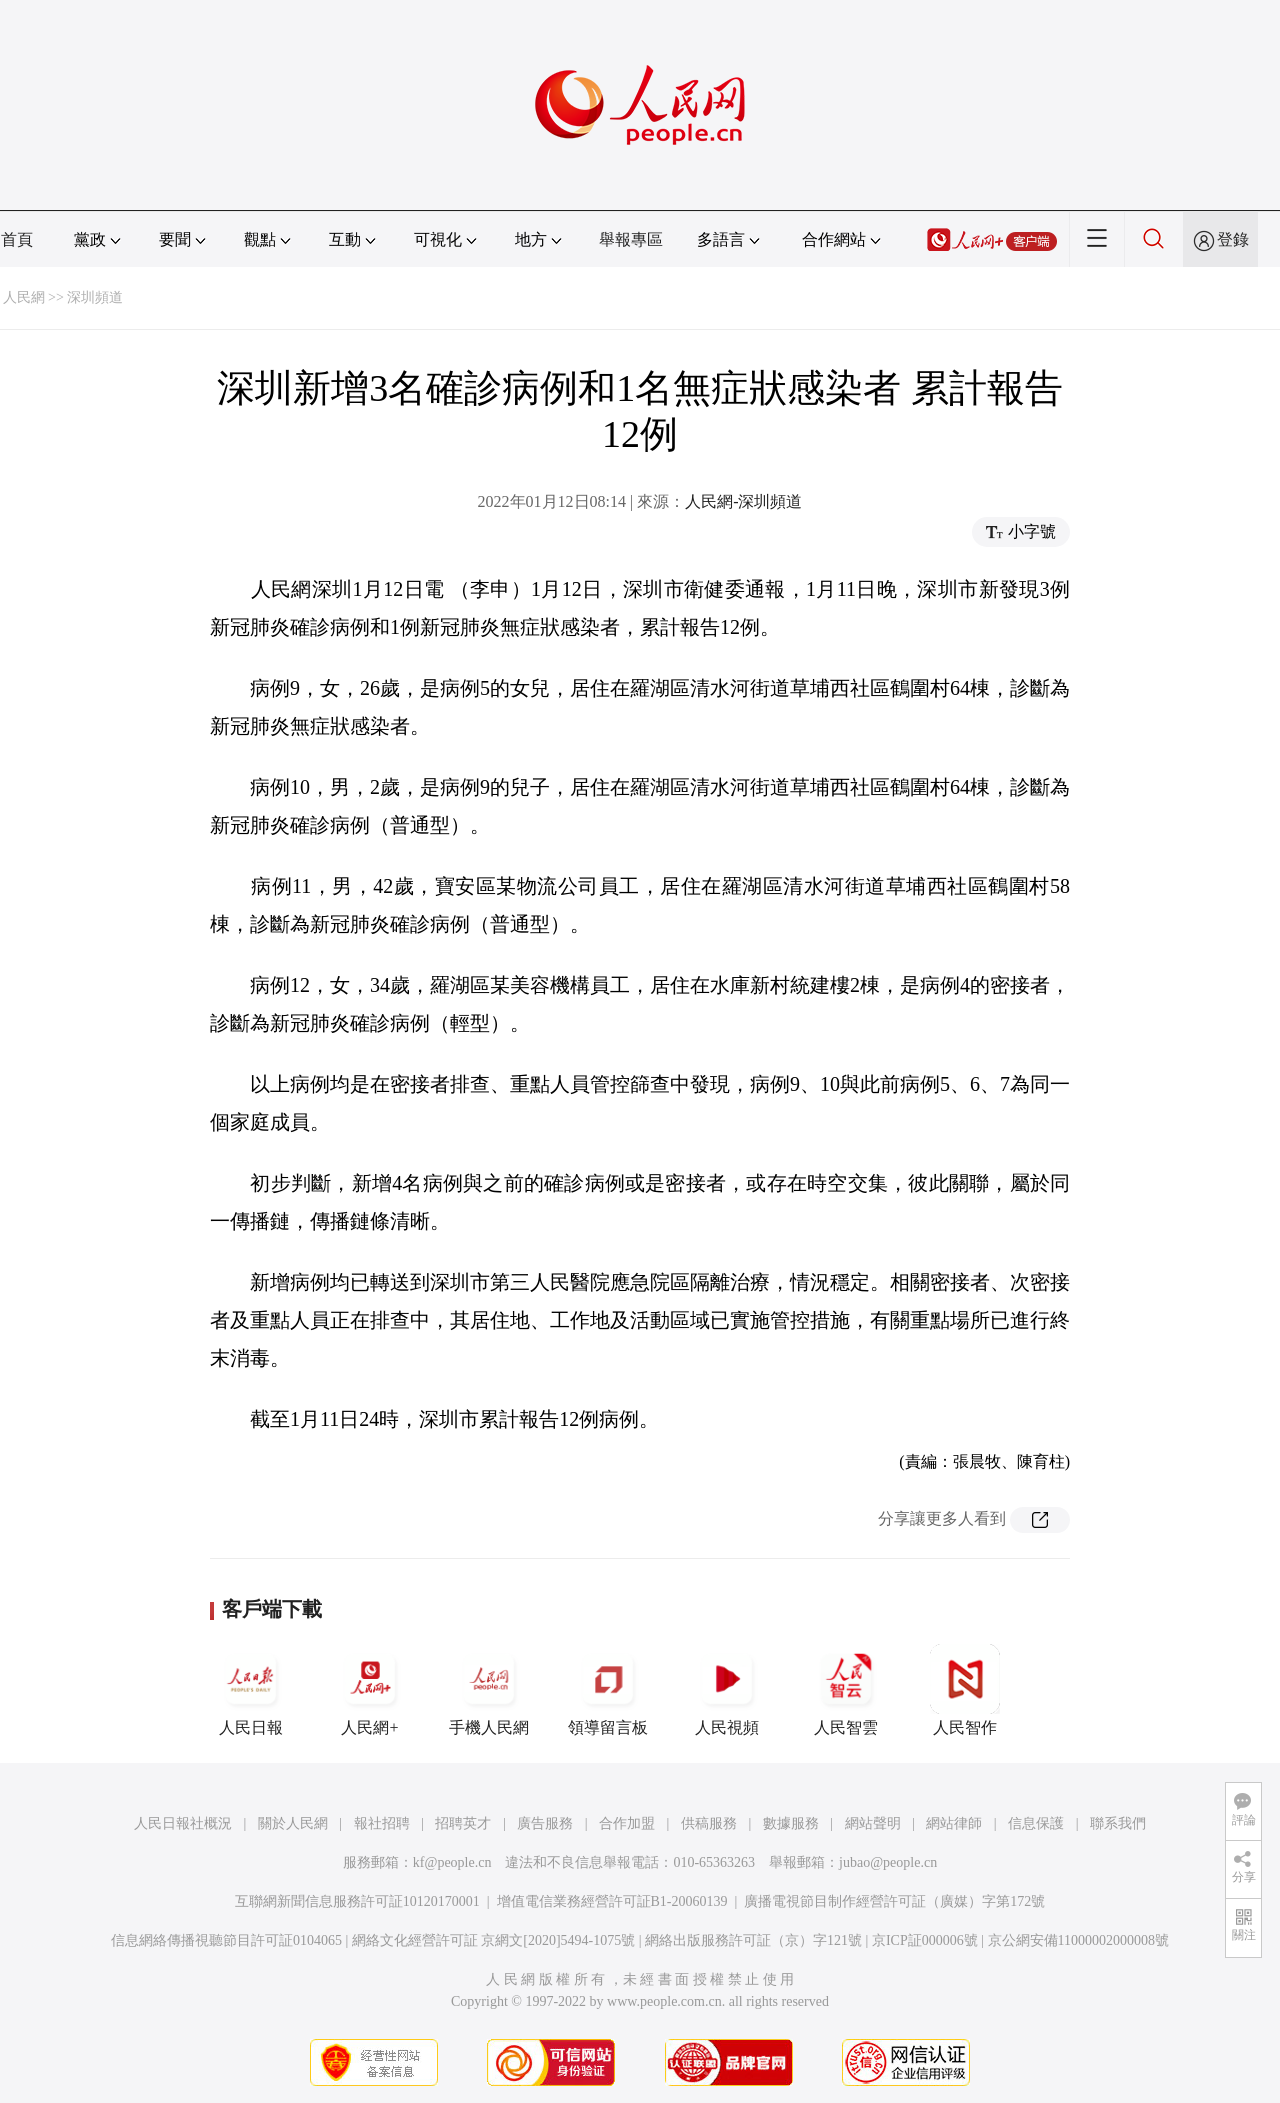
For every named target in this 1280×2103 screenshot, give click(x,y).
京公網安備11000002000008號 (1078, 1940)
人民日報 (251, 1690)
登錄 (1233, 239)
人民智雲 (846, 1690)
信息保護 (1036, 1823)
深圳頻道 (95, 297)
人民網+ (370, 1690)
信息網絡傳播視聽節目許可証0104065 (226, 1940)
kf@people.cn (452, 1862)
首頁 (17, 239)
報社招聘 (382, 1823)
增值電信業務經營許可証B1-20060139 (612, 1901)
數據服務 (791, 1823)
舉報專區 (631, 239)
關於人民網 (293, 1823)
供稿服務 (709, 1823)
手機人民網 (489, 1690)
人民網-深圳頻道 (743, 501)
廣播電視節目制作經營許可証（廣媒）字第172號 (894, 1901)
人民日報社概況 (183, 1823)
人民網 (24, 297)
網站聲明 (873, 1823)
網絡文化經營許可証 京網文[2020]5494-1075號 (494, 1940)
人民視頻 (727, 1690)
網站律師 (954, 1823)
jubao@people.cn (888, 1862)
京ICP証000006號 (925, 1940)
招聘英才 (463, 1823)
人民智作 (965, 1690)
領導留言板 (608, 1690)
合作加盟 (627, 1823)
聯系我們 (1118, 1823)
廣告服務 (545, 1823)
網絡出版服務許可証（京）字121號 (753, 1940)
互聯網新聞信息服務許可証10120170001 (357, 1901)
